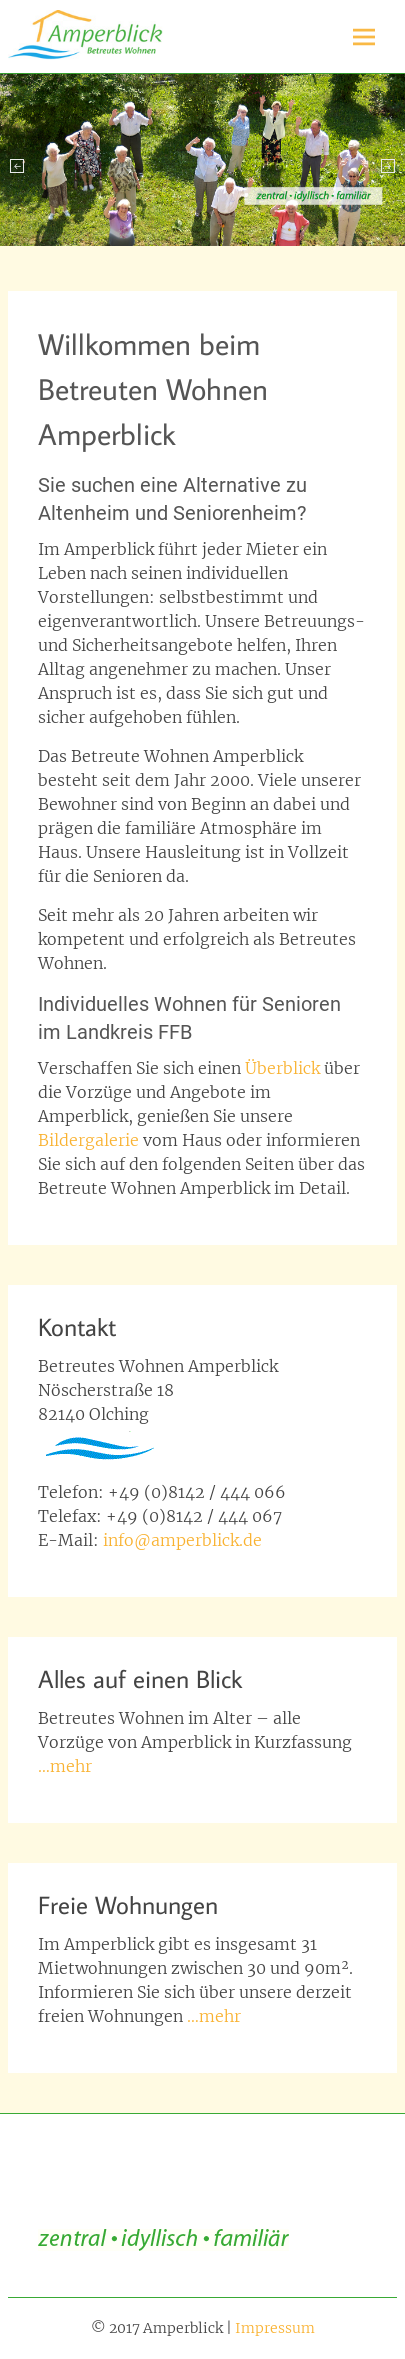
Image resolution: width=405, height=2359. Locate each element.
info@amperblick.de (182, 1540)
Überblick (282, 1068)
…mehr (65, 1766)
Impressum (275, 2328)
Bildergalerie (90, 1140)
